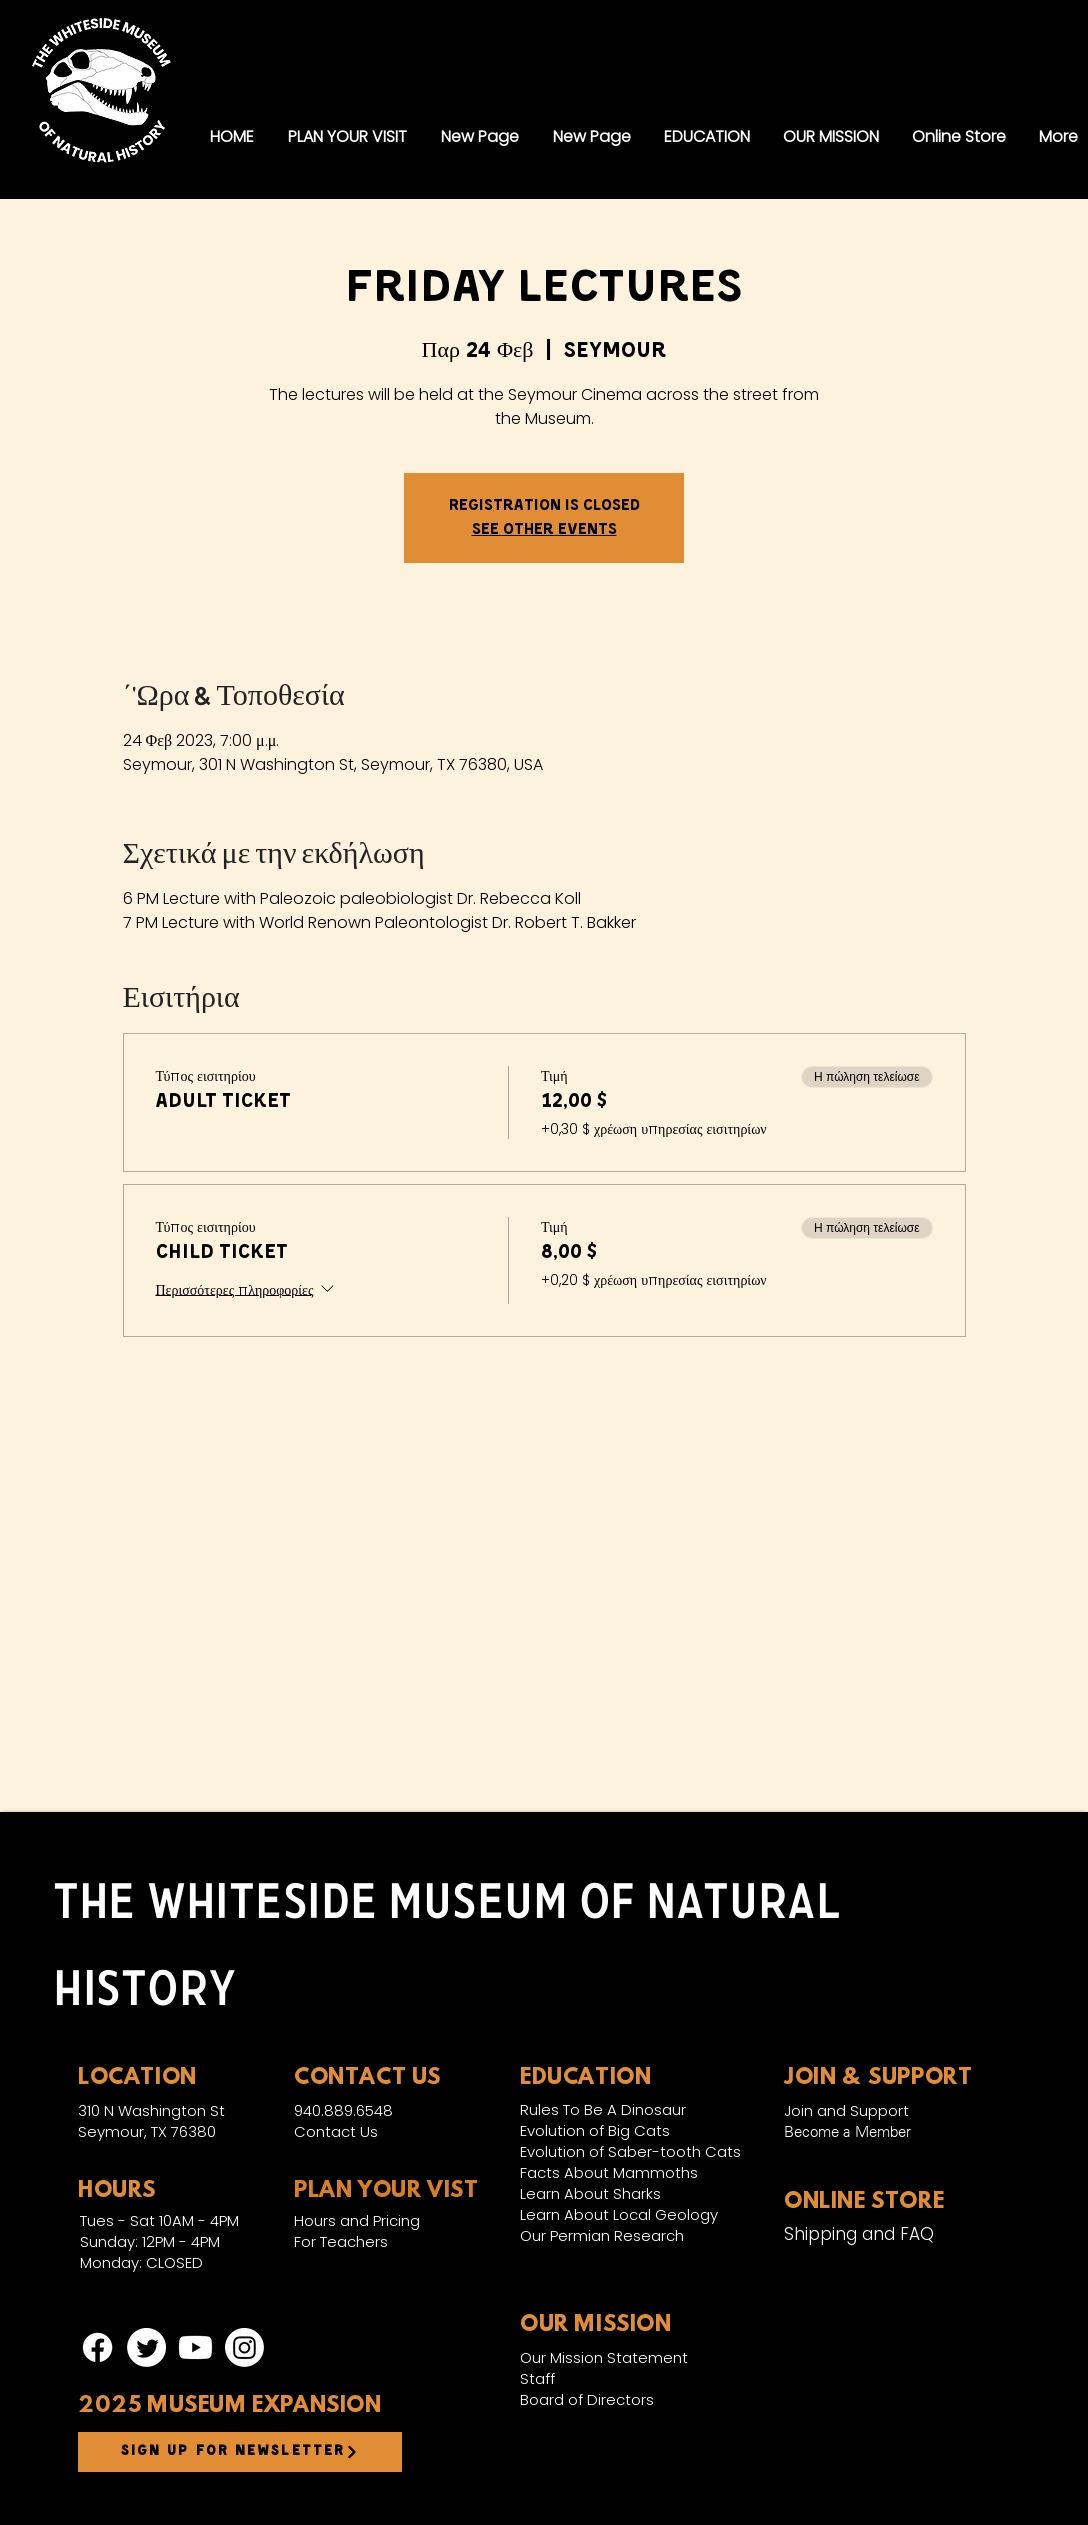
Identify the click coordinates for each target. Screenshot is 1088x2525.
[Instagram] (244, 2347)
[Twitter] (146, 2347)
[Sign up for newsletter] (240, 2452)
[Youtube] (195, 2347)
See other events (544, 530)
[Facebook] (97, 2347)
